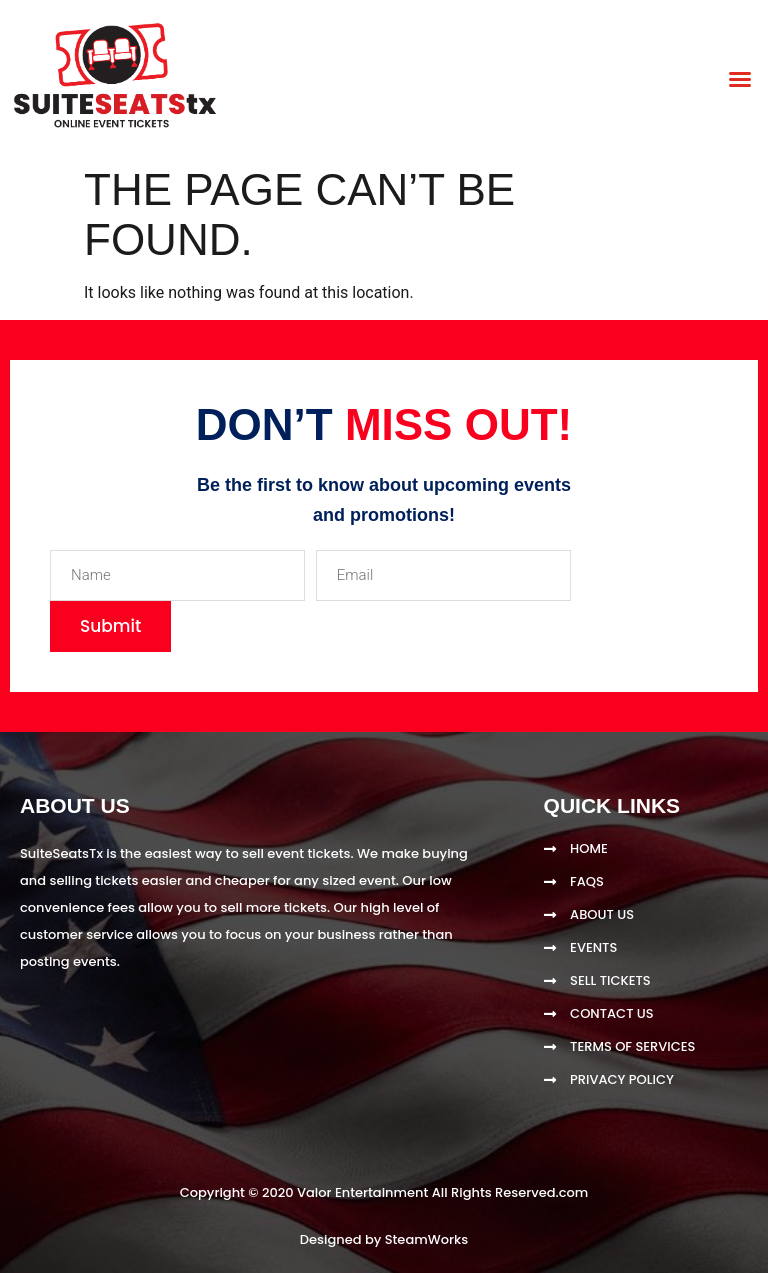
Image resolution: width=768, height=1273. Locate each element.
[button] (740, 79)
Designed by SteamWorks (384, 1239)
